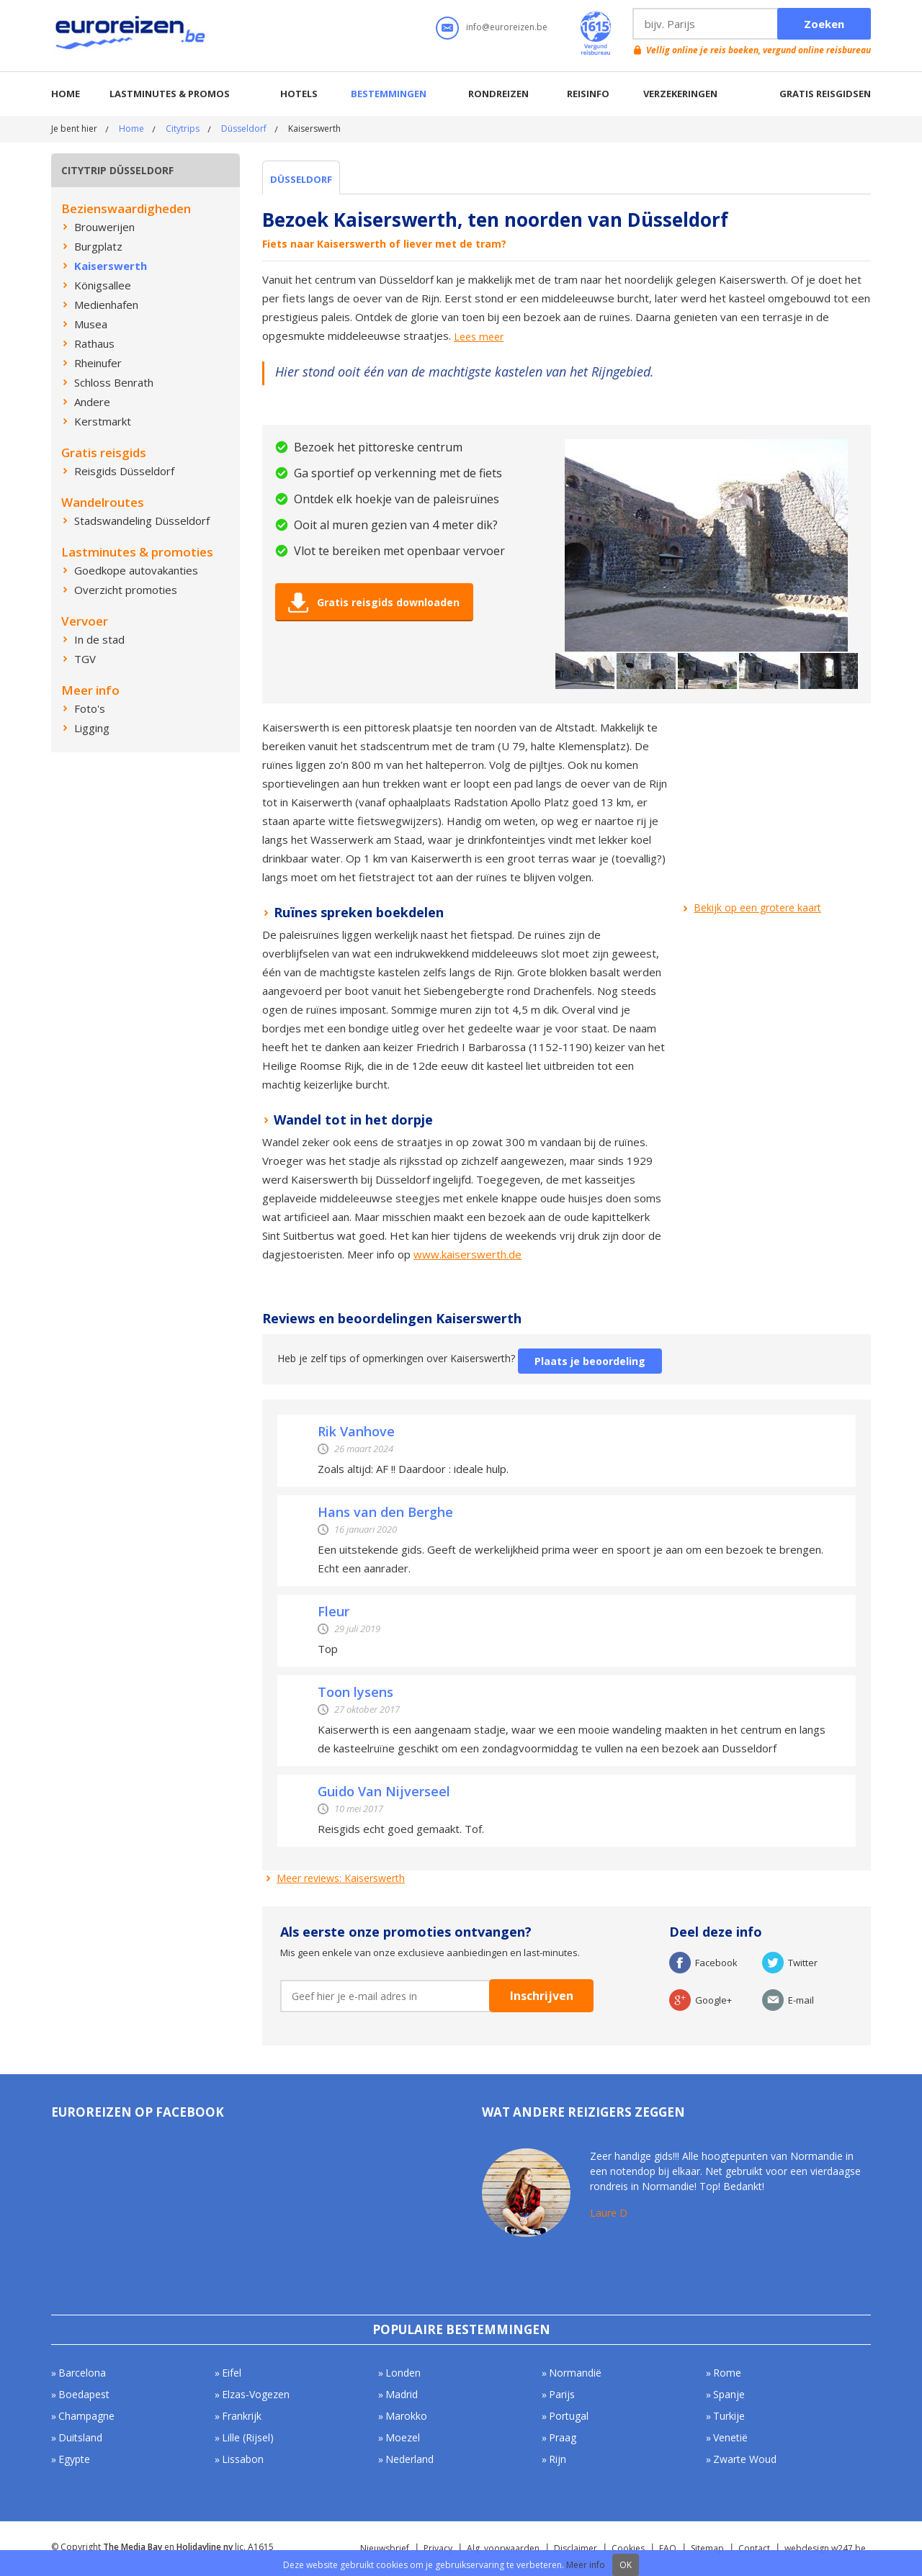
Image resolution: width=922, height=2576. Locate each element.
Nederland (409, 2459)
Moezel (402, 2437)
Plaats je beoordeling (589, 1361)
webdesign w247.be (825, 2548)
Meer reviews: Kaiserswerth (341, 1878)
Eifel (231, 2372)
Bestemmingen (388, 93)
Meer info (585, 2565)
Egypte (74, 2459)
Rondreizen (498, 93)
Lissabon (243, 2459)
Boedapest (83, 2394)
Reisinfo (588, 93)
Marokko (406, 2416)
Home (65, 93)
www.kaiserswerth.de (467, 1254)
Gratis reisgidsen (825, 93)
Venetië (730, 2437)
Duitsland (80, 2437)
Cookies (628, 2548)
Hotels (299, 93)
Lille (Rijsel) (248, 2437)
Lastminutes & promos (169, 93)
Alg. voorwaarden (503, 2548)
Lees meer (478, 336)
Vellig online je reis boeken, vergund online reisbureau (758, 50)
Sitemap (707, 2548)
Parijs (562, 2394)
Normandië (575, 2372)
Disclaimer (575, 2548)
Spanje (729, 2394)
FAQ (667, 2548)
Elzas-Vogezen (256, 2394)
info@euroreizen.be (506, 27)
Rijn (557, 2459)
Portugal (568, 2416)
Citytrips (183, 128)
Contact (754, 2548)
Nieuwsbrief (384, 2548)
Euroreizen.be (131, 35)
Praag (562, 2437)
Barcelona (82, 2372)
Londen (403, 2372)
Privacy (438, 2548)
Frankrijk (241, 2416)
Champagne (86, 2416)
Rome (727, 2372)
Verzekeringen (680, 93)
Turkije (729, 2416)
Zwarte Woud (744, 2459)
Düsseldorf (244, 128)
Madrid (401, 2394)
